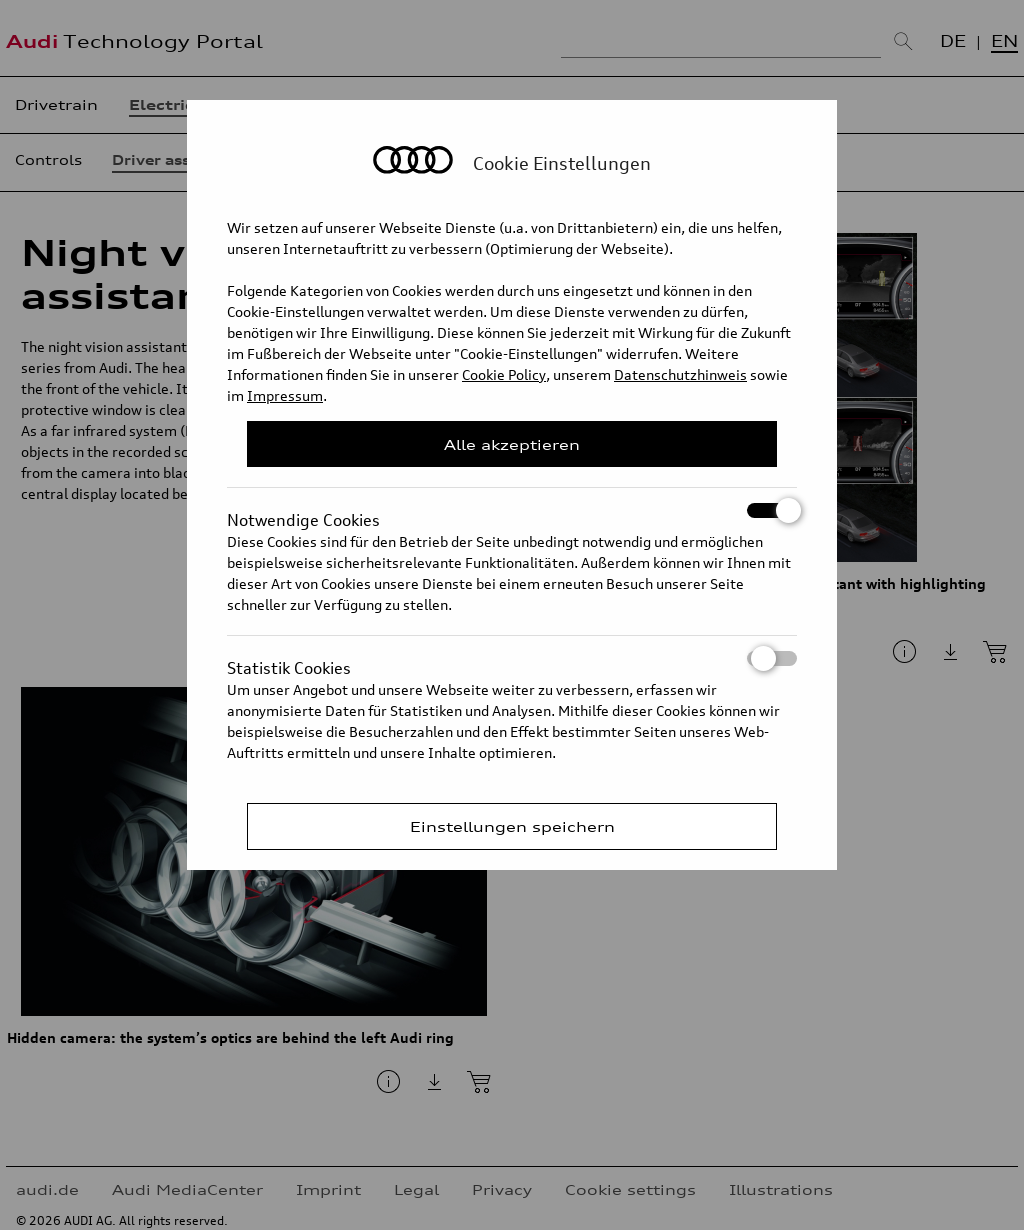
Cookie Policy (504, 374)
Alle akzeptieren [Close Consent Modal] (512, 444)
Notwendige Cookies (512, 510)
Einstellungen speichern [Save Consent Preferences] (512, 826)
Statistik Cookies (512, 658)
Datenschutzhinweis (680, 374)
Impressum (285, 395)
